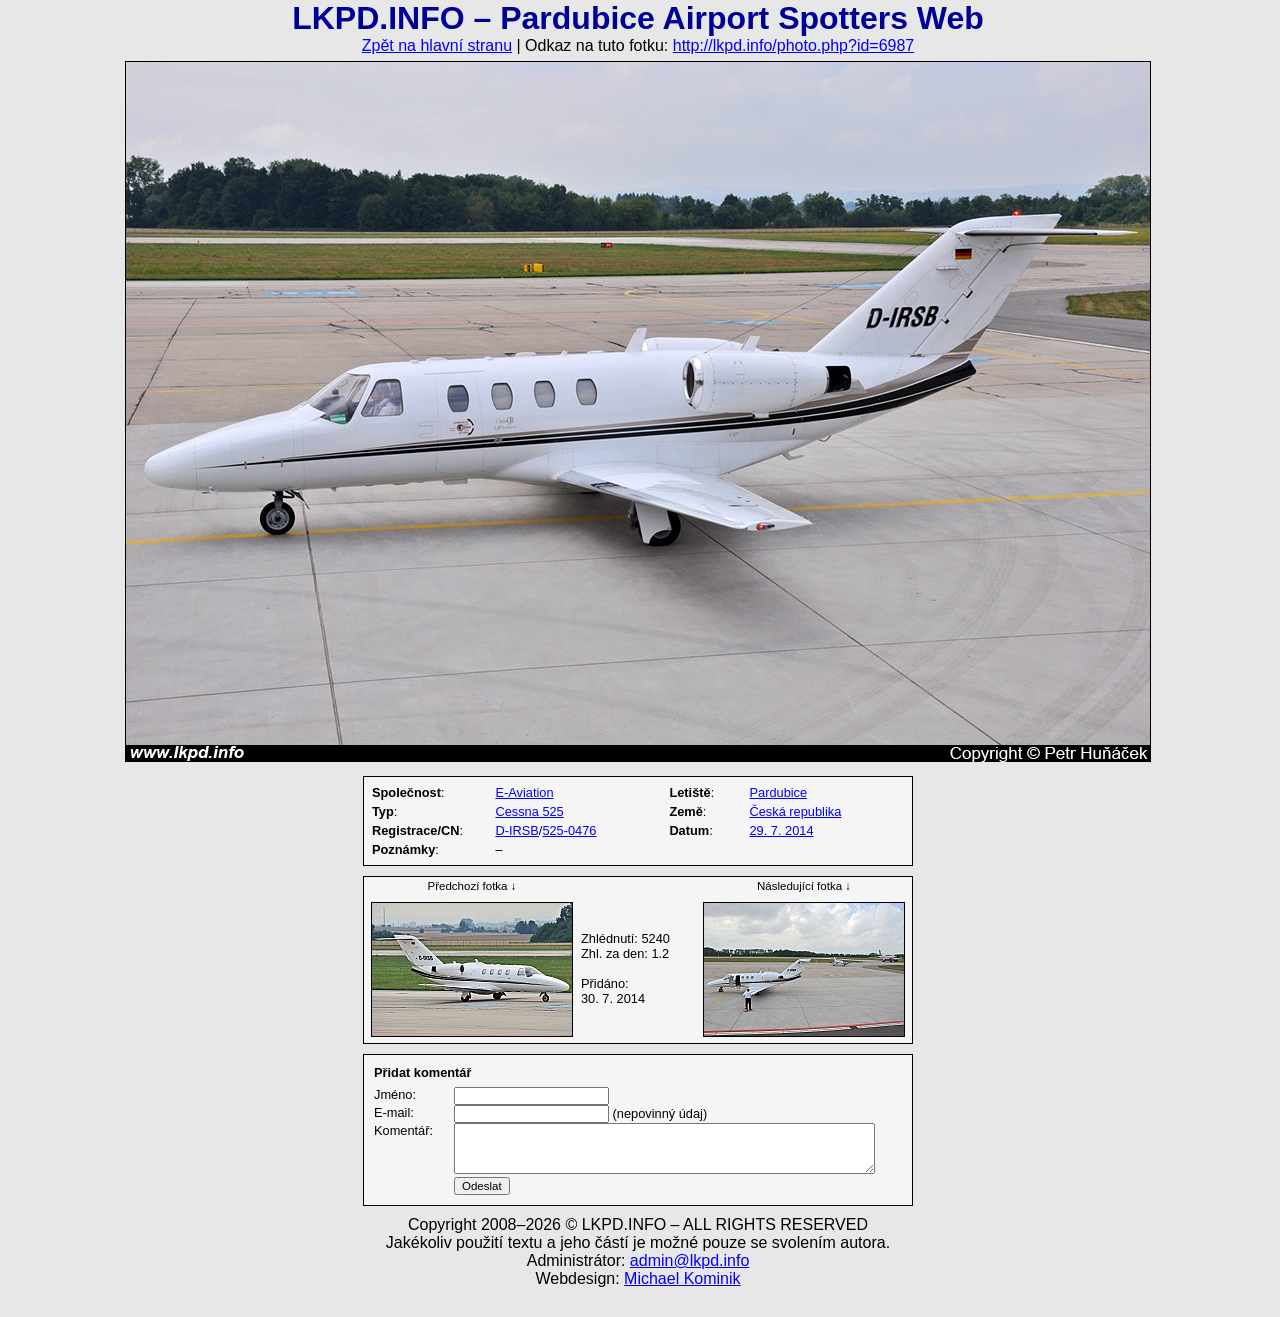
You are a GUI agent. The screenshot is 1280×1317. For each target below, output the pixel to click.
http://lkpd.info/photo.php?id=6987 (794, 45)
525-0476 (569, 830)
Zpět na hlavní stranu (437, 45)
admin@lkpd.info (689, 1284)
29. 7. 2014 (782, 830)
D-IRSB (516, 830)
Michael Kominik (682, 1302)
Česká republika (796, 811)
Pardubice (779, 792)
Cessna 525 (529, 811)
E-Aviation (524, 792)
